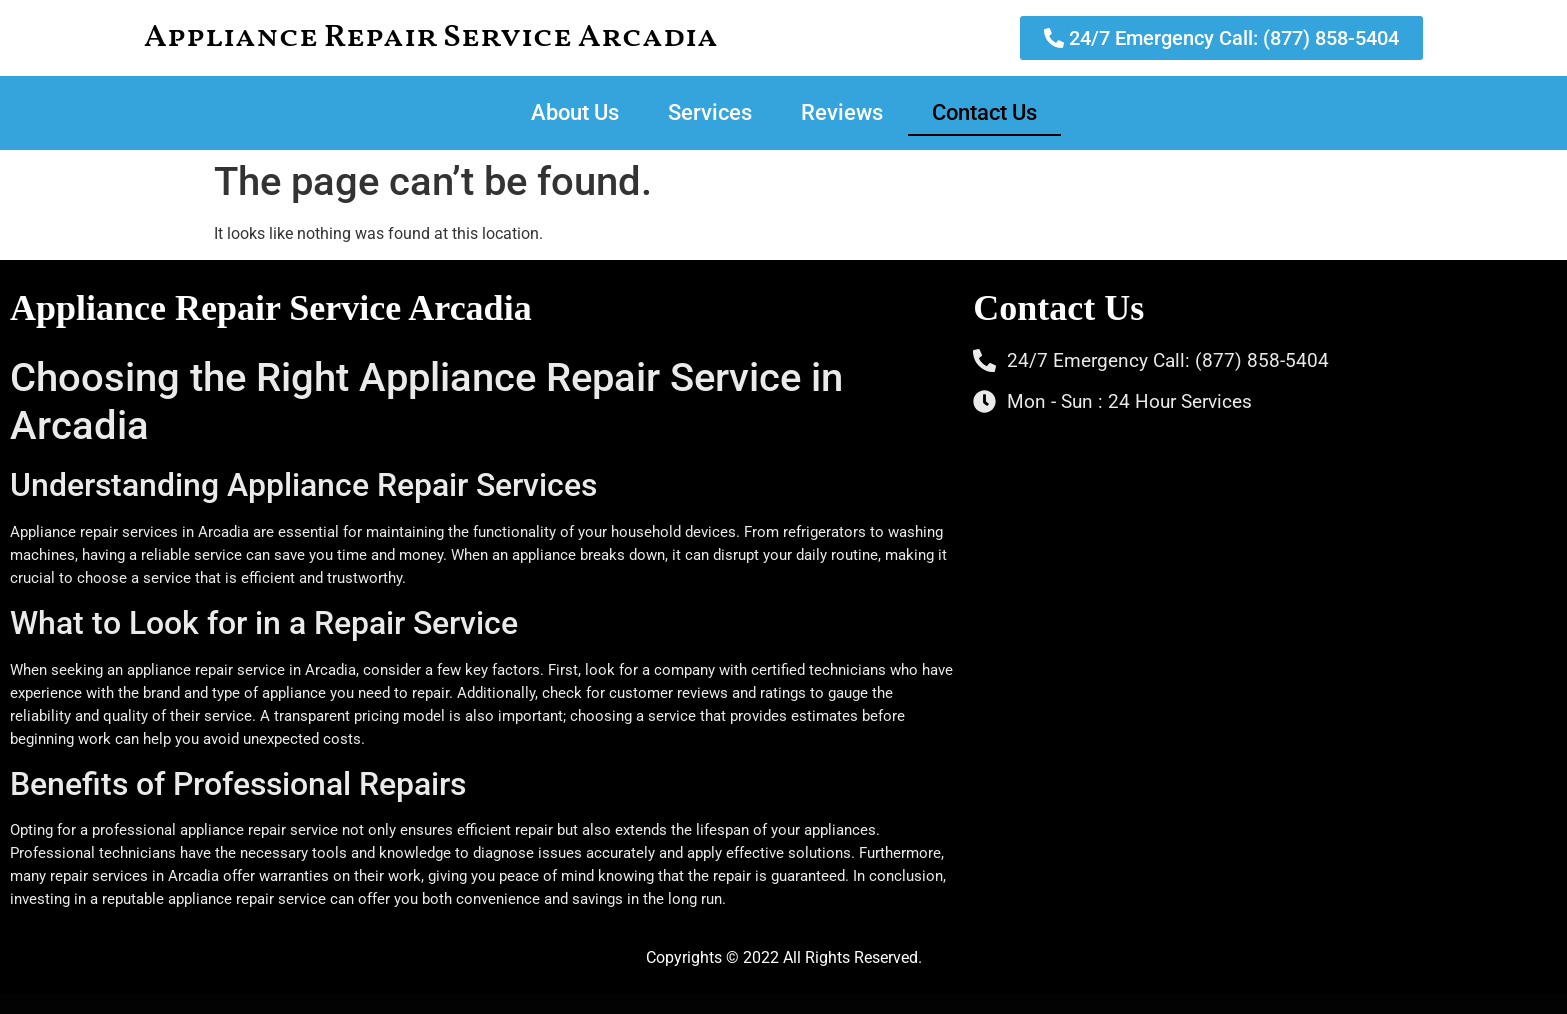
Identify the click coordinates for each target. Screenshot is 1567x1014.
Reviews (842, 112)
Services (710, 112)
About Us (575, 112)
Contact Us (984, 112)
